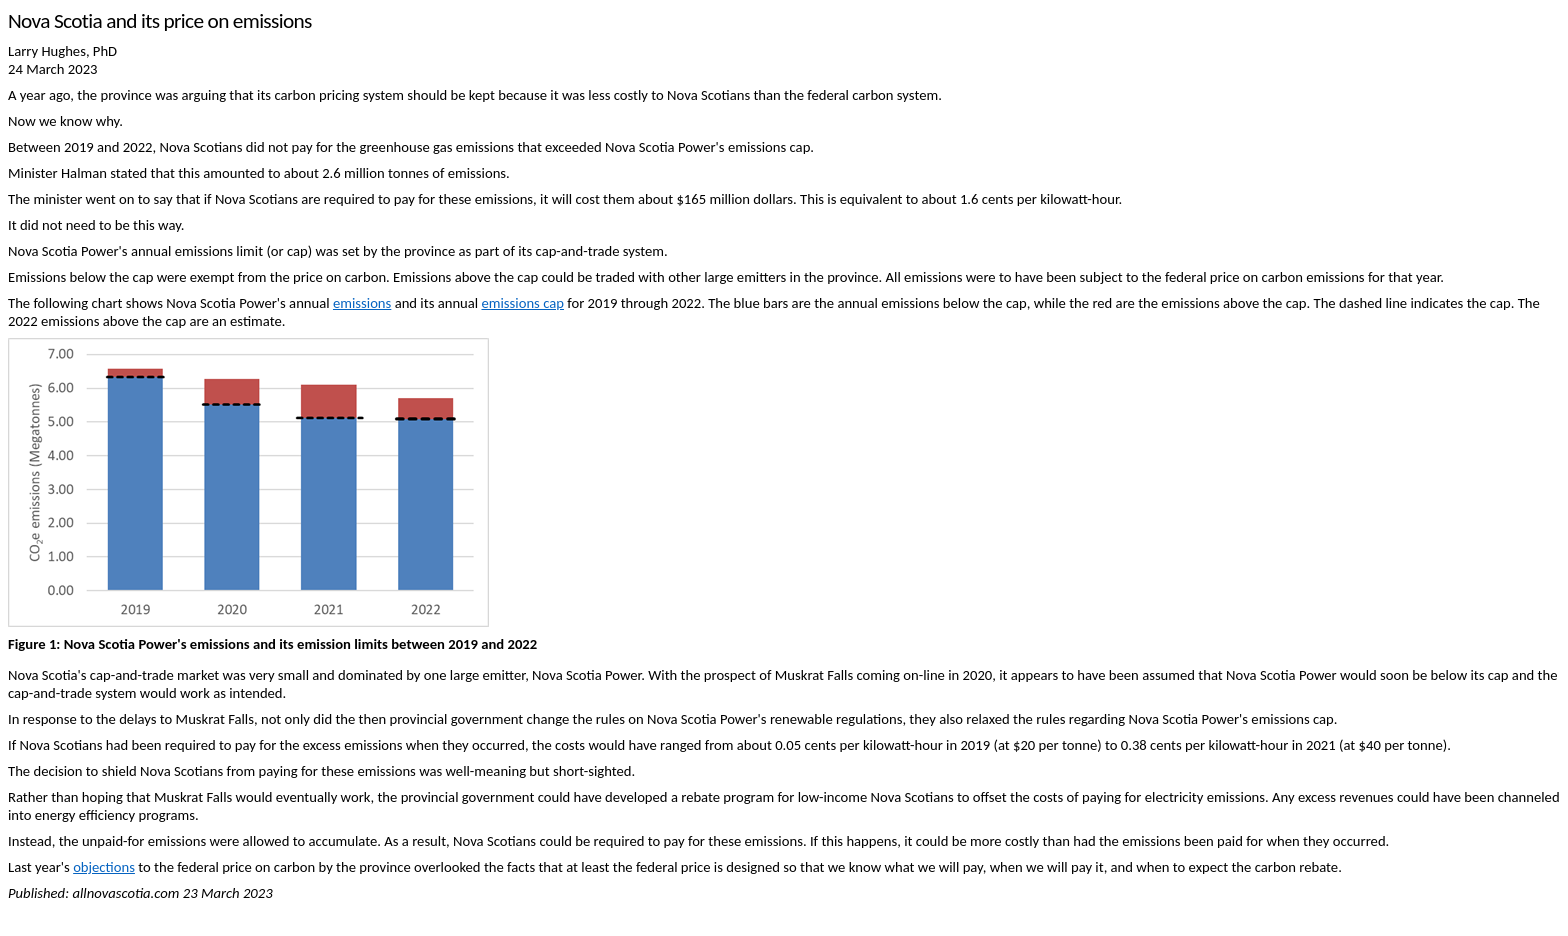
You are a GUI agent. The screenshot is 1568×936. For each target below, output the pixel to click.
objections (104, 867)
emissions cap (523, 303)
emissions (362, 303)
